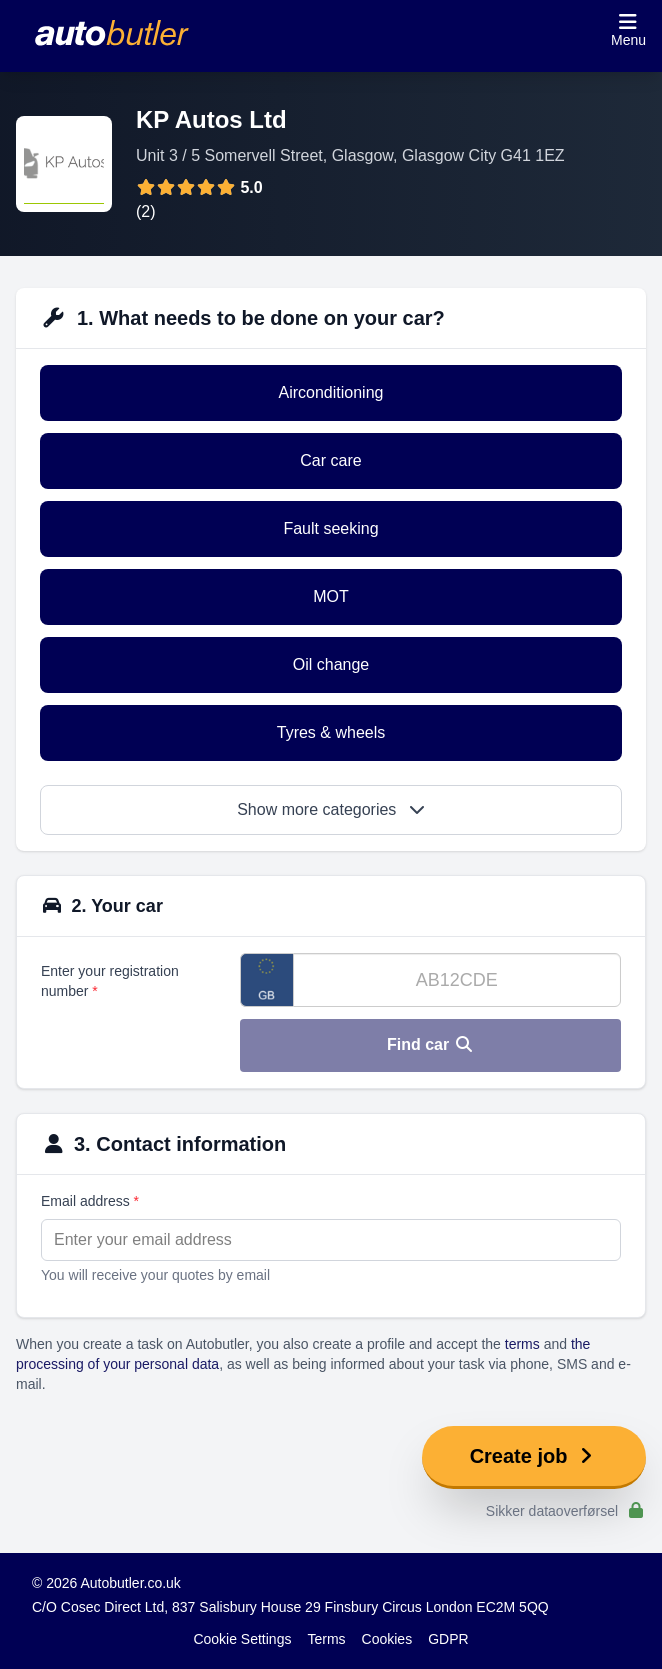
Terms (326, 1639)
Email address (90, 1201)
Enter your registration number (110, 981)
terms (522, 1344)
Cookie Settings (242, 1639)
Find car (430, 1044)
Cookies (387, 1639)
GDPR (448, 1639)
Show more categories (331, 809)
